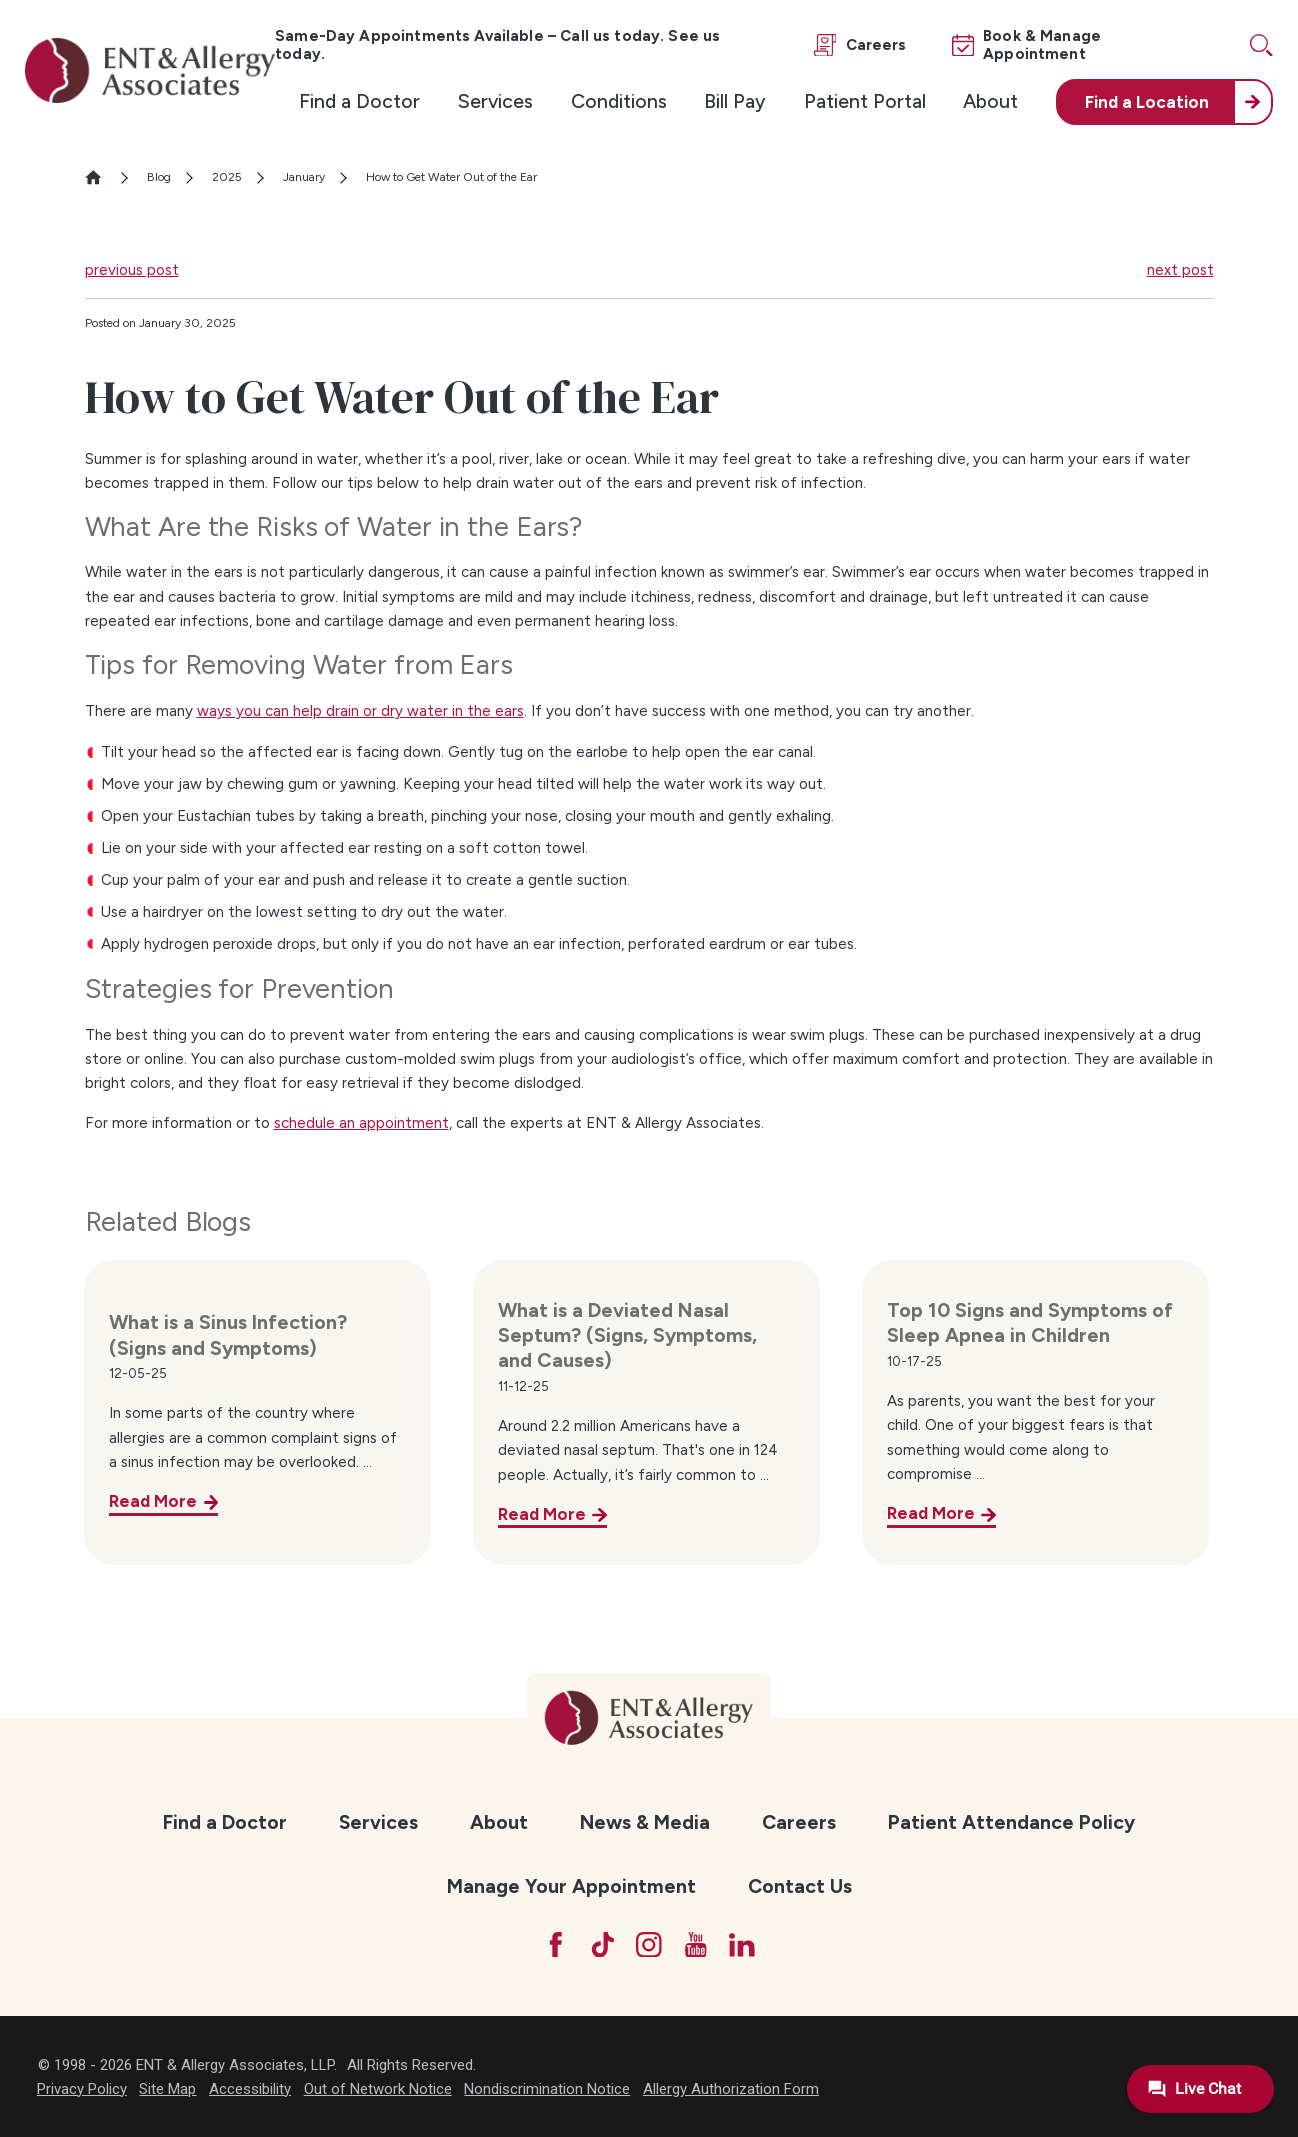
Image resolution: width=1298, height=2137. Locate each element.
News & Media (645, 1822)
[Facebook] (556, 1945)
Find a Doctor (359, 101)
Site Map (167, 2089)
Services (495, 101)
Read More (153, 1501)
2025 (227, 177)
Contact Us (800, 1886)
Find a (1147, 102)
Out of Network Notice (378, 2089)
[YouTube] (696, 1945)
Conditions (619, 101)
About (990, 101)
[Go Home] (101, 177)
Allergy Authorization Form (731, 2089)
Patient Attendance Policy (1011, 1822)
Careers (799, 1822)
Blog (159, 177)
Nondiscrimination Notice (547, 2089)
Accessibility (250, 2089)
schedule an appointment (361, 1123)
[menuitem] (359, 102)
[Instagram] (649, 1945)
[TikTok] (603, 1945)
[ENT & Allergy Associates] (150, 70)
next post (1180, 270)
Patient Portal (865, 101)
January (304, 177)
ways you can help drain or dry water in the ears (360, 711)
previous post (132, 270)
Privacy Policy (82, 2089)
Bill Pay (735, 101)
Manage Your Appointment (571, 1886)
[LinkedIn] (742, 1945)
